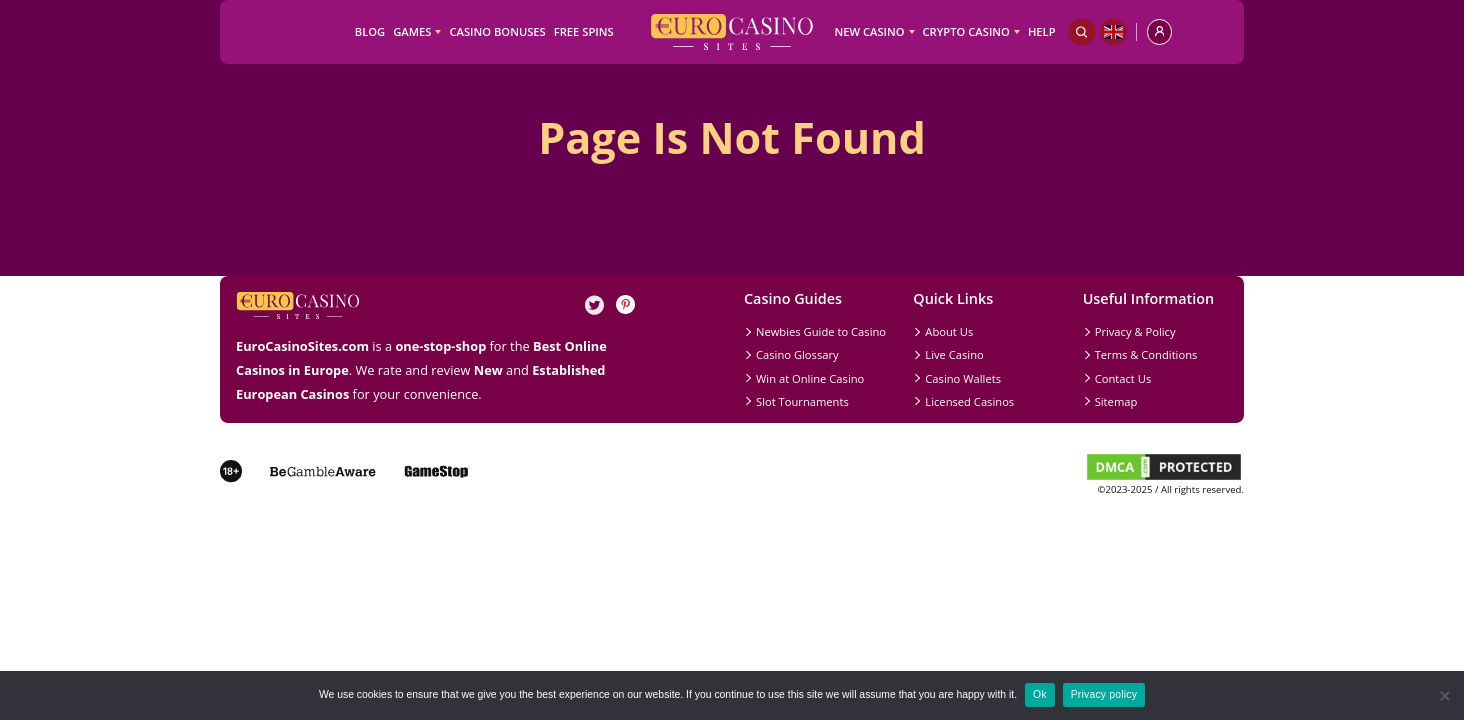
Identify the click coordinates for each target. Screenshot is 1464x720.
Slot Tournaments (802, 401)
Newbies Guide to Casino (821, 331)
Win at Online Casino (810, 378)
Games (412, 31)
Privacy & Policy (1135, 331)
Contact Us (1123, 378)
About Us (949, 331)
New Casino (869, 31)
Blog (370, 31)
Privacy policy (1104, 694)
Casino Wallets (963, 378)
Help (1042, 31)
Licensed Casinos (969, 401)
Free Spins (584, 31)
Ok (1040, 694)
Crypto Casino (966, 31)
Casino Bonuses (497, 31)
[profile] (1160, 32)
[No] (1444, 696)
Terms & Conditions (1146, 354)
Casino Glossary (797, 354)
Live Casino (954, 354)
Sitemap (1116, 401)
